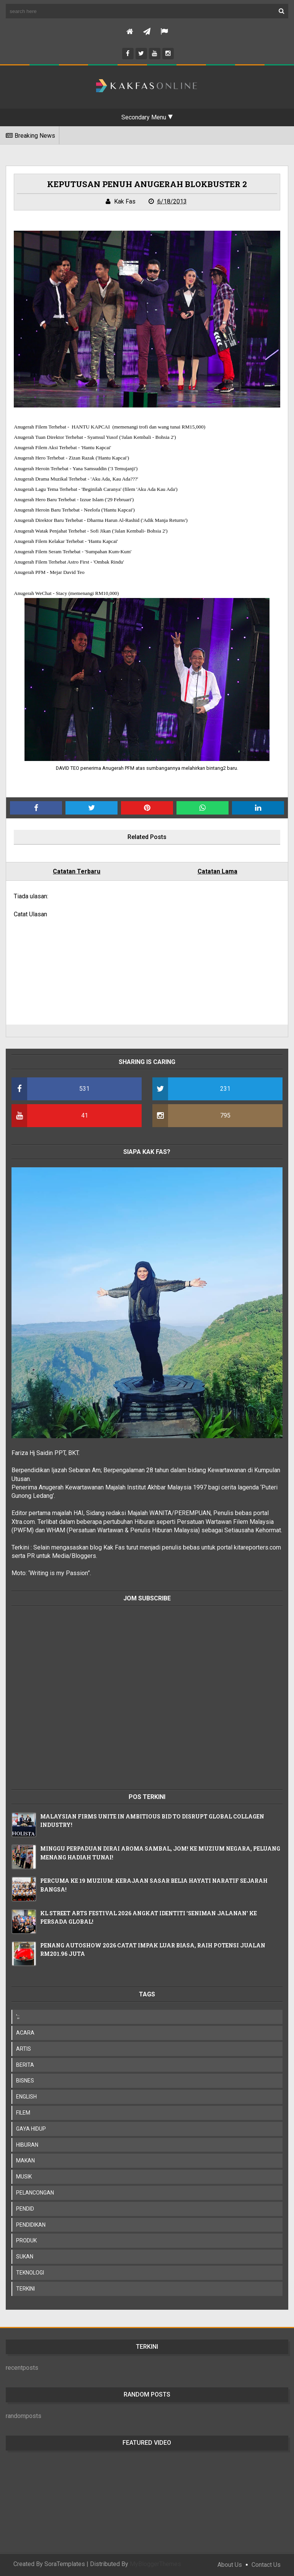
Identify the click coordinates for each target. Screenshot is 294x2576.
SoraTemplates (64, 2564)
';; (18, 2017)
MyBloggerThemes (155, 2564)
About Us (229, 2564)
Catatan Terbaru (76, 871)
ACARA (25, 2033)
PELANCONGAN (35, 2193)
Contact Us (266, 2564)
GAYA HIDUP (31, 2129)
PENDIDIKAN (31, 2225)
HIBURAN (27, 2145)
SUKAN (24, 2256)
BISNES (25, 2080)
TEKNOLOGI (30, 2273)
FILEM (23, 2113)
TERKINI (25, 2289)
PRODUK (26, 2240)
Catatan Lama (217, 871)
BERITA (25, 2065)
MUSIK (24, 2177)
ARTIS (23, 2049)
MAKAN (25, 2160)
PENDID (25, 2209)
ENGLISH (26, 2097)
